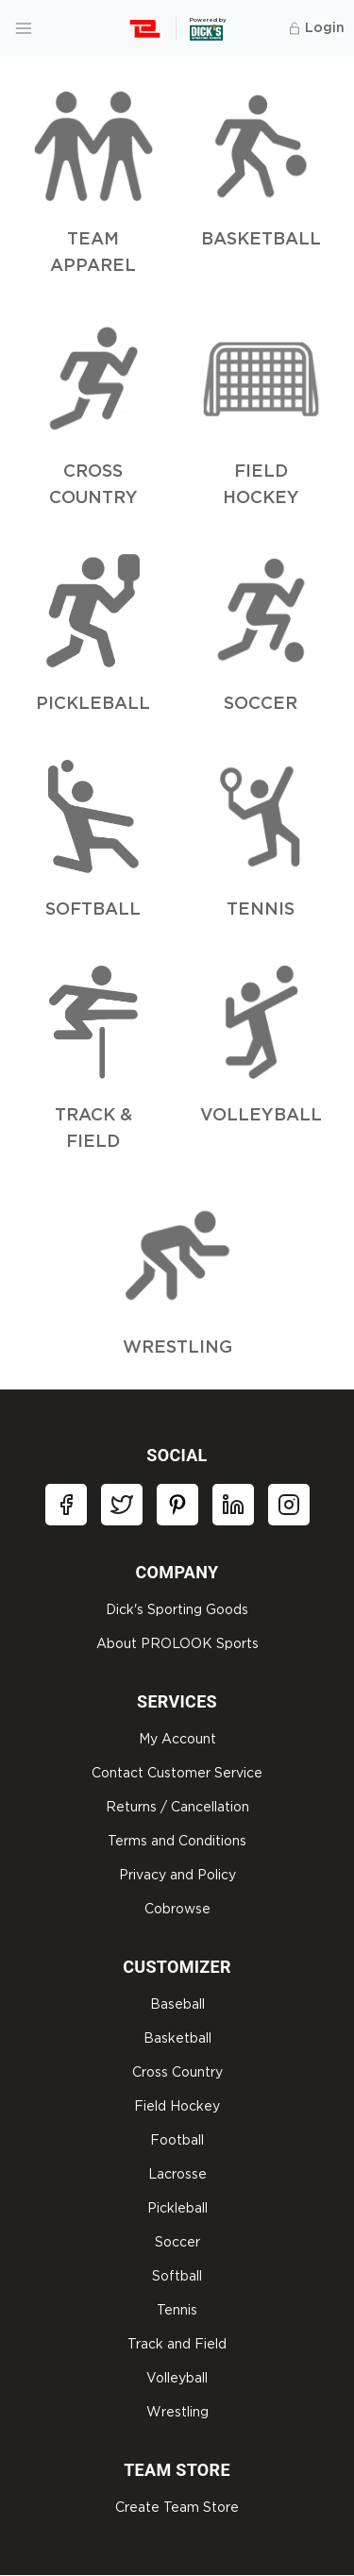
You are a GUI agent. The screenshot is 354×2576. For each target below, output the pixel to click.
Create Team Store (177, 2508)
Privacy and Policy (177, 1875)
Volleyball (177, 2378)
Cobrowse (177, 1909)
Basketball (177, 2039)
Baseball (177, 2005)
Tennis (177, 2310)
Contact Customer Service (177, 1773)
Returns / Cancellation (177, 1807)
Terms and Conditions (177, 1841)
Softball (177, 2276)
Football (177, 2141)
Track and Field (177, 2344)
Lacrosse (177, 2174)
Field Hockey (177, 2107)
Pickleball (177, 2208)
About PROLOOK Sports (177, 1644)
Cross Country (177, 2073)
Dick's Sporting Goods (177, 1610)
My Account (177, 1739)
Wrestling (177, 2412)
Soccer (177, 2242)
